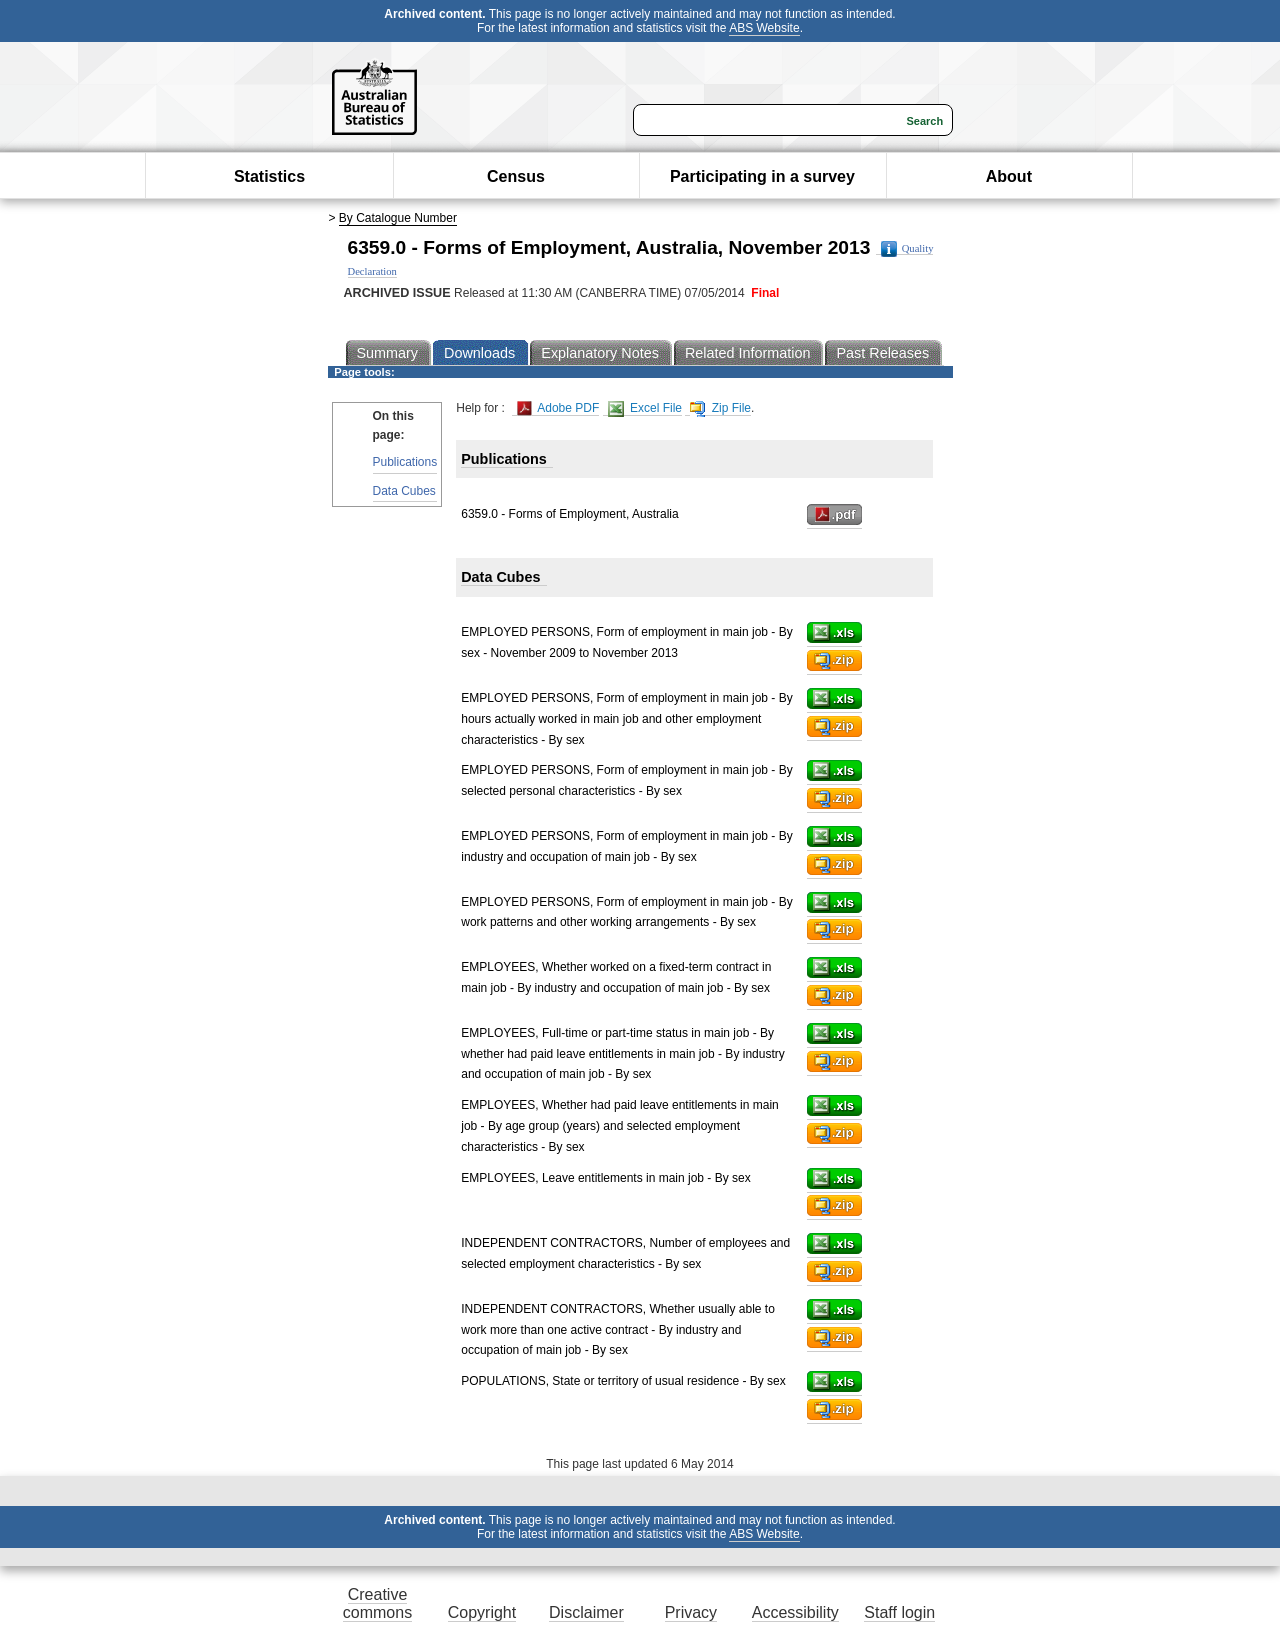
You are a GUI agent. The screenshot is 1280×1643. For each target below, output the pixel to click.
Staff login (899, 1612)
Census (516, 176)
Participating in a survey (762, 176)
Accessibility (795, 1612)
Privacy (691, 1612)
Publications (405, 462)
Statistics (269, 176)
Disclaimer (586, 1612)
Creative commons (377, 1603)
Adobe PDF (558, 408)
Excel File (645, 408)
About (1009, 176)
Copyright (482, 1612)
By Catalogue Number (398, 218)
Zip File (720, 408)
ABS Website (764, 28)
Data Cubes (404, 491)
